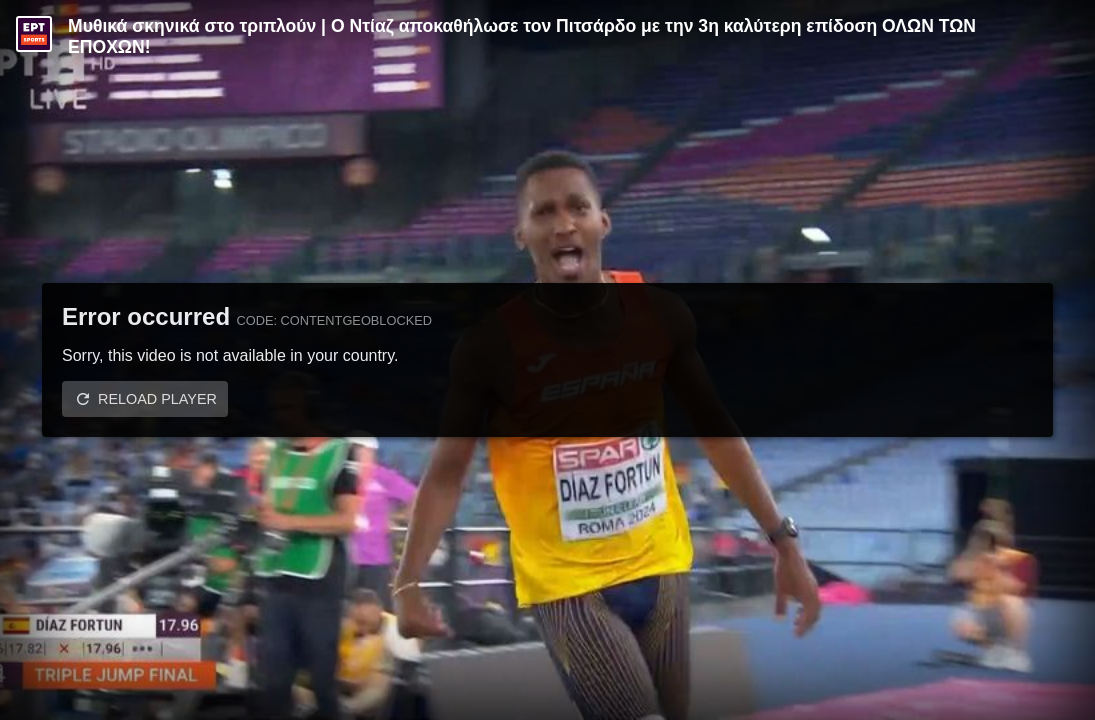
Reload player (157, 399)
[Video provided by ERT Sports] (34, 34)
